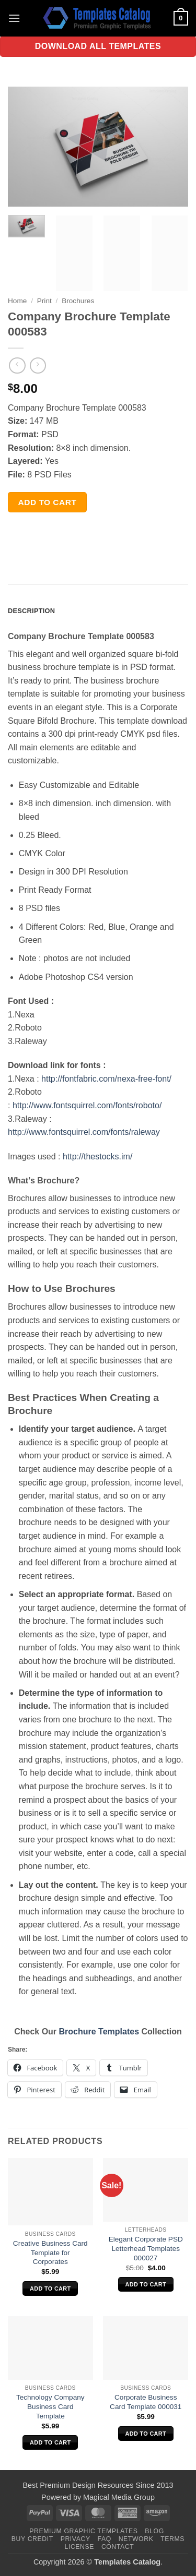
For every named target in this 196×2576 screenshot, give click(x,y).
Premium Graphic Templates (83, 2531)
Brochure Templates (99, 2031)
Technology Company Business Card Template (50, 2406)
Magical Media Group (119, 2497)
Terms (172, 2539)
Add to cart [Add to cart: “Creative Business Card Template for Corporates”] (50, 2288)
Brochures (78, 301)
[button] (14, 18)
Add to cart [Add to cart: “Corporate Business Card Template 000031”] (145, 2433)
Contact (117, 2546)
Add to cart (47, 502)
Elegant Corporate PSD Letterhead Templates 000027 (146, 2248)
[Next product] (17, 365)
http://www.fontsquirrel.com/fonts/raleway (84, 1132)
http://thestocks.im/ (97, 1156)
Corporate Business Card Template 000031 (145, 2402)
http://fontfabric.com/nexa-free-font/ (106, 1078)
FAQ (104, 2539)
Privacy (75, 2539)
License (79, 2546)
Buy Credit (32, 2539)
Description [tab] (31, 611)
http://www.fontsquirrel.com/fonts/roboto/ (87, 1105)
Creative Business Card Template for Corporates (50, 2252)
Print (44, 301)
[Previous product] (38, 365)
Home (17, 301)
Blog (154, 2531)
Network (136, 2539)
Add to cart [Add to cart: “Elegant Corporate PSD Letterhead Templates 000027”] (145, 2284)
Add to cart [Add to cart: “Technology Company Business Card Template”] (50, 2442)
